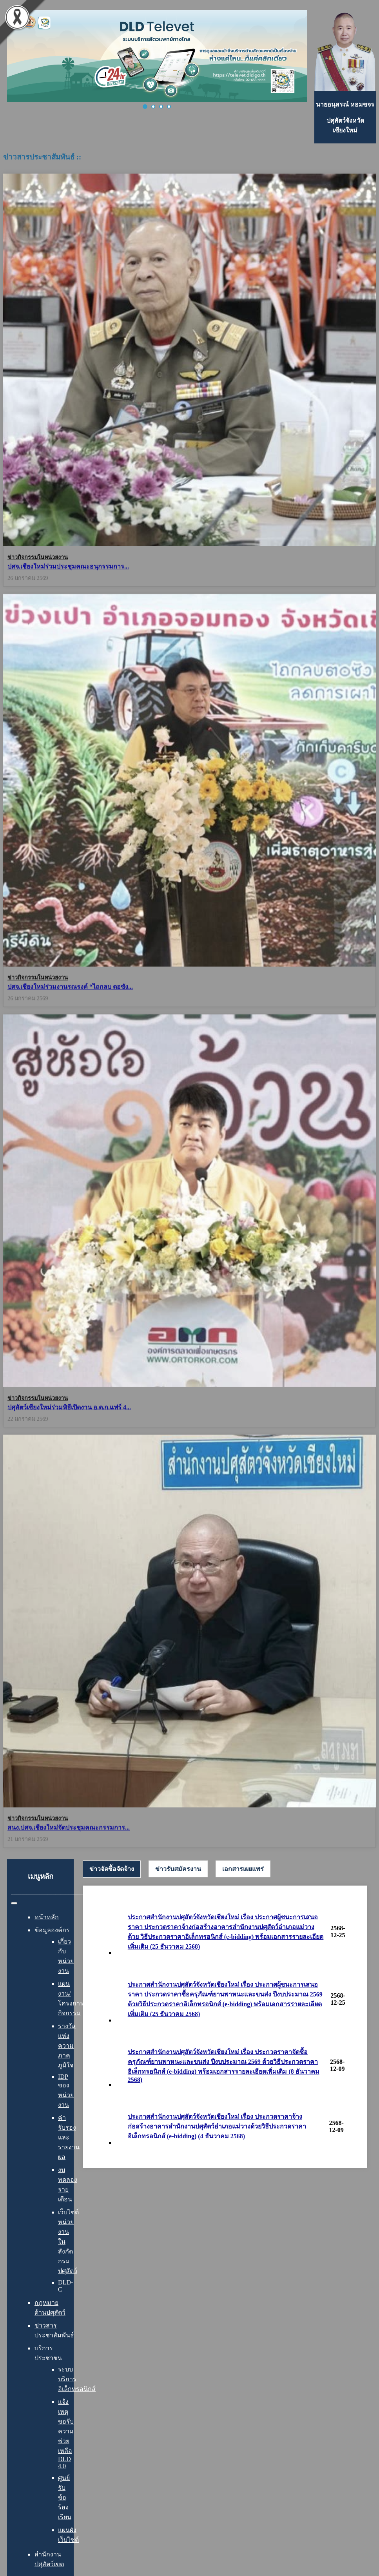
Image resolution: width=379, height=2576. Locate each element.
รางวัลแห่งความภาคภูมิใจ (67, 2046)
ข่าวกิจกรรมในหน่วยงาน (37, 557)
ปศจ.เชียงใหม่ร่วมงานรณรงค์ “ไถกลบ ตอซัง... (70, 985)
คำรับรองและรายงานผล (69, 2137)
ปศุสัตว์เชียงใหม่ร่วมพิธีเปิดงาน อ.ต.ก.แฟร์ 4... (69, 1403)
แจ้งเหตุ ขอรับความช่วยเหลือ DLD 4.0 (66, 2433)
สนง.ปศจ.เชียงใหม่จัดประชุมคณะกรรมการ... (68, 1821)
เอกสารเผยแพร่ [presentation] (243, 1869)
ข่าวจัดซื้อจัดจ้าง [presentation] (111, 1869)
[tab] (112, 1869)
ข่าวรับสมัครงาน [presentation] (178, 1869)
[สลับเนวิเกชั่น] (14, 1903)
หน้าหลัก (46, 1917)
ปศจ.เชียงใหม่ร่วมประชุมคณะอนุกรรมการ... (68, 566)
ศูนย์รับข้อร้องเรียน (64, 2497)
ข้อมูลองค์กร (52, 1930)
